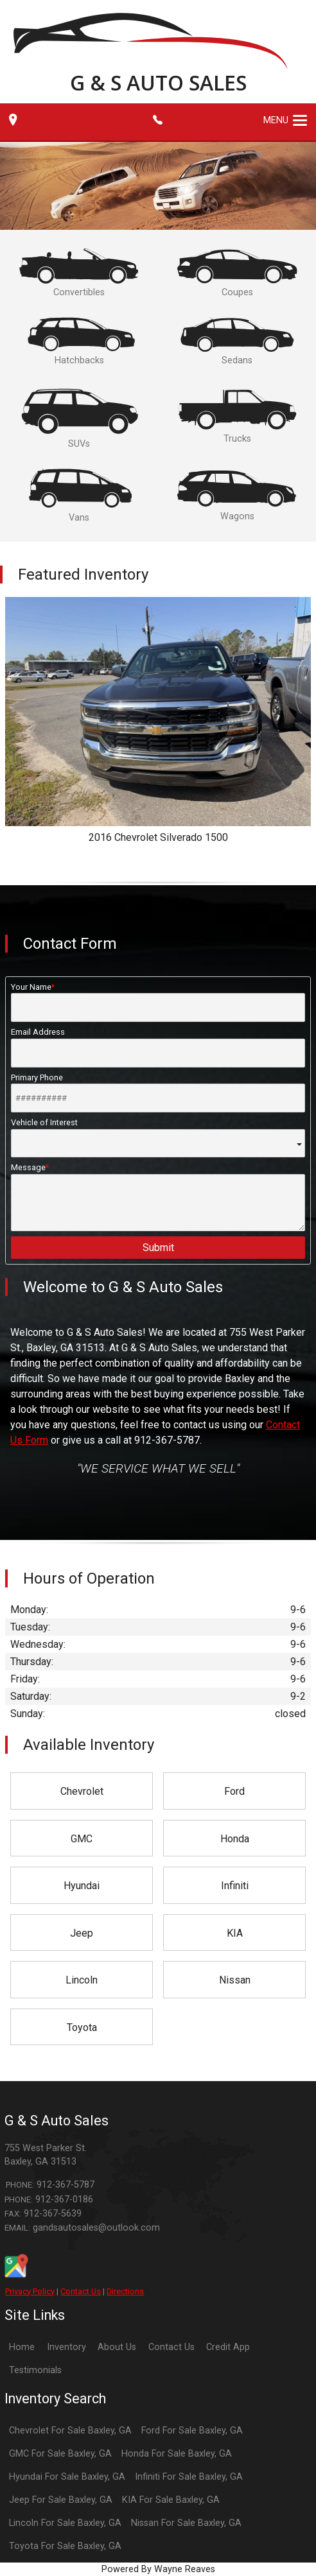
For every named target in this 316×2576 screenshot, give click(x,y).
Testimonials (35, 2370)
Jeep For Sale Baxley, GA (60, 2499)
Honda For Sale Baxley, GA (176, 2453)
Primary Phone (158, 1092)
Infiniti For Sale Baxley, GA (189, 2476)
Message (158, 1197)
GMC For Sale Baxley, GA (60, 2453)
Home (22, 2347)
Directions (125, 2291)
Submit (158, 1247)
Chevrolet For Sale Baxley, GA (70, 2430)
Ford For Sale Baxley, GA (192, 2430)
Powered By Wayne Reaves (158, 2569)
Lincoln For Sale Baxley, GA (65, 2523)
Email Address (158, 1047)
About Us (117, 2347)
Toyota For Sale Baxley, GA (65, 2546)
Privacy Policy (30, 2291)
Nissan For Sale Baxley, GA (186, 2523)
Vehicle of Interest (158, 1137)
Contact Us (80, 2291)
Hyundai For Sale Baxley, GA (67, 2476)
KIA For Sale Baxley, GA (171, 2499)
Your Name (158, 1002)
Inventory (66, 2347)
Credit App (228, 2347)
